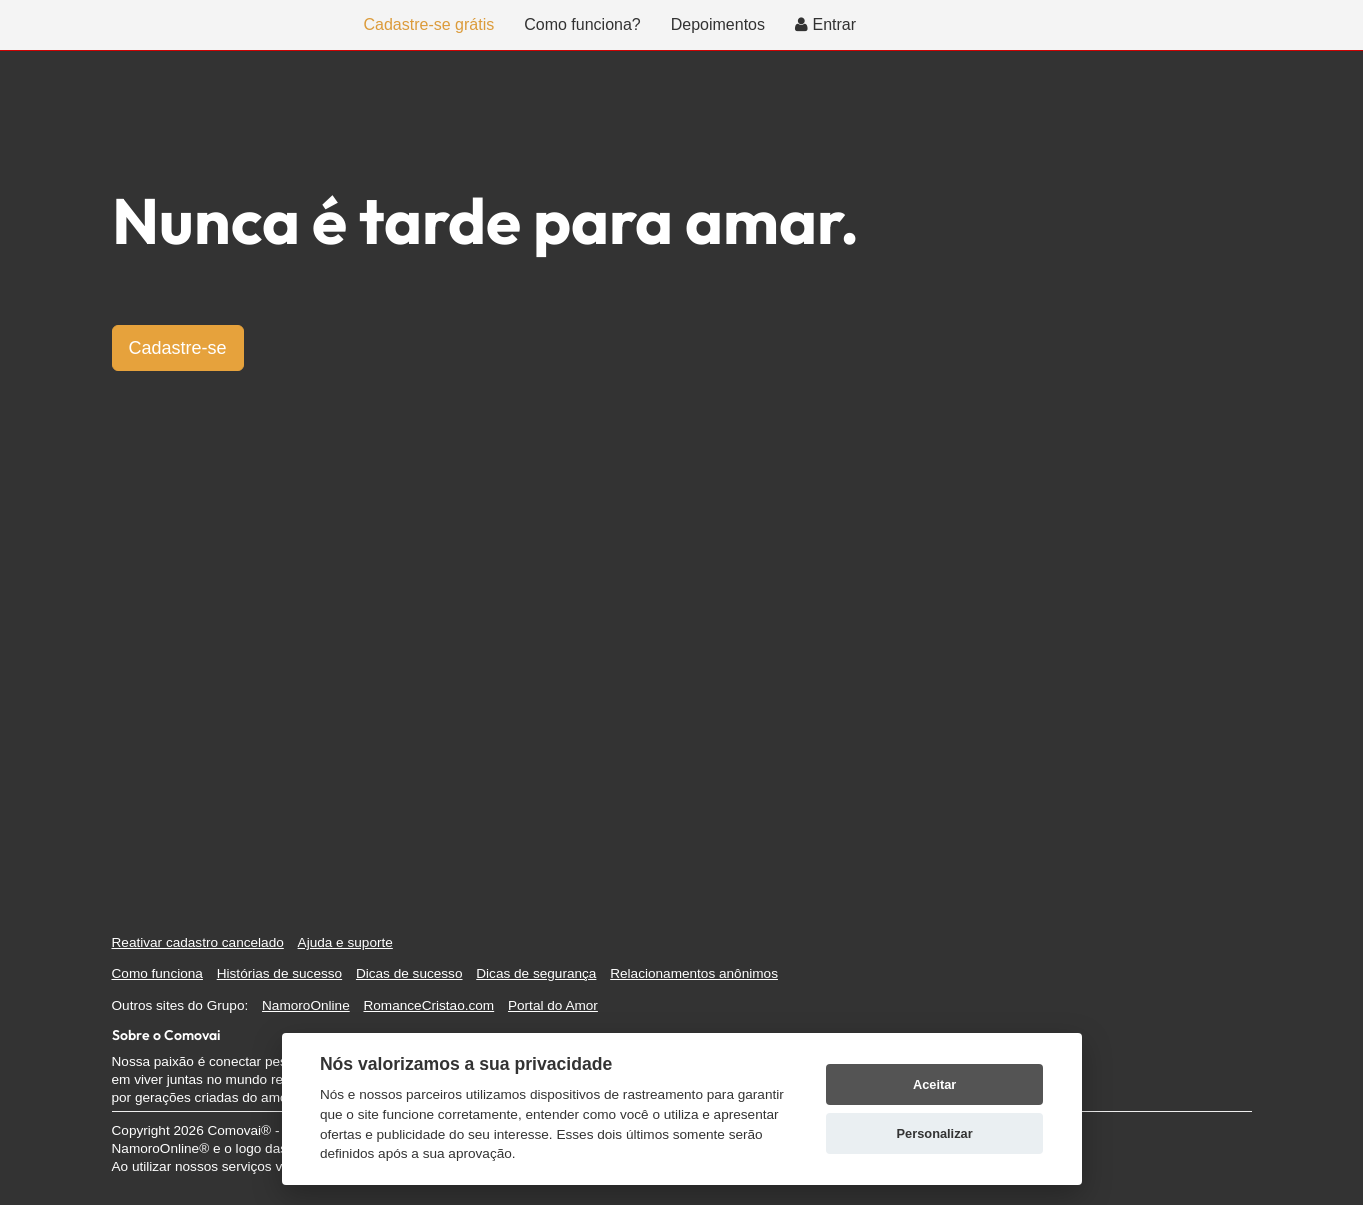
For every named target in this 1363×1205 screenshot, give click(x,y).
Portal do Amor (553, 1005)
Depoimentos (718, 24)
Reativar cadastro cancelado (198, 942)
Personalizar (935, 1133)
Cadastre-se (178, 348)
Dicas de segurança (536, 973)
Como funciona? (582, 24)
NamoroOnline (306, 1005)
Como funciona (157, 973)
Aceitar (934, 1084)
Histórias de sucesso (279, 973)
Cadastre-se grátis (429, 24)
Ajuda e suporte (345, 942)
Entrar (825, 24)
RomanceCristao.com (428, 1005)
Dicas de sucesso (409, 973)
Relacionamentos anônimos (694, 973)
